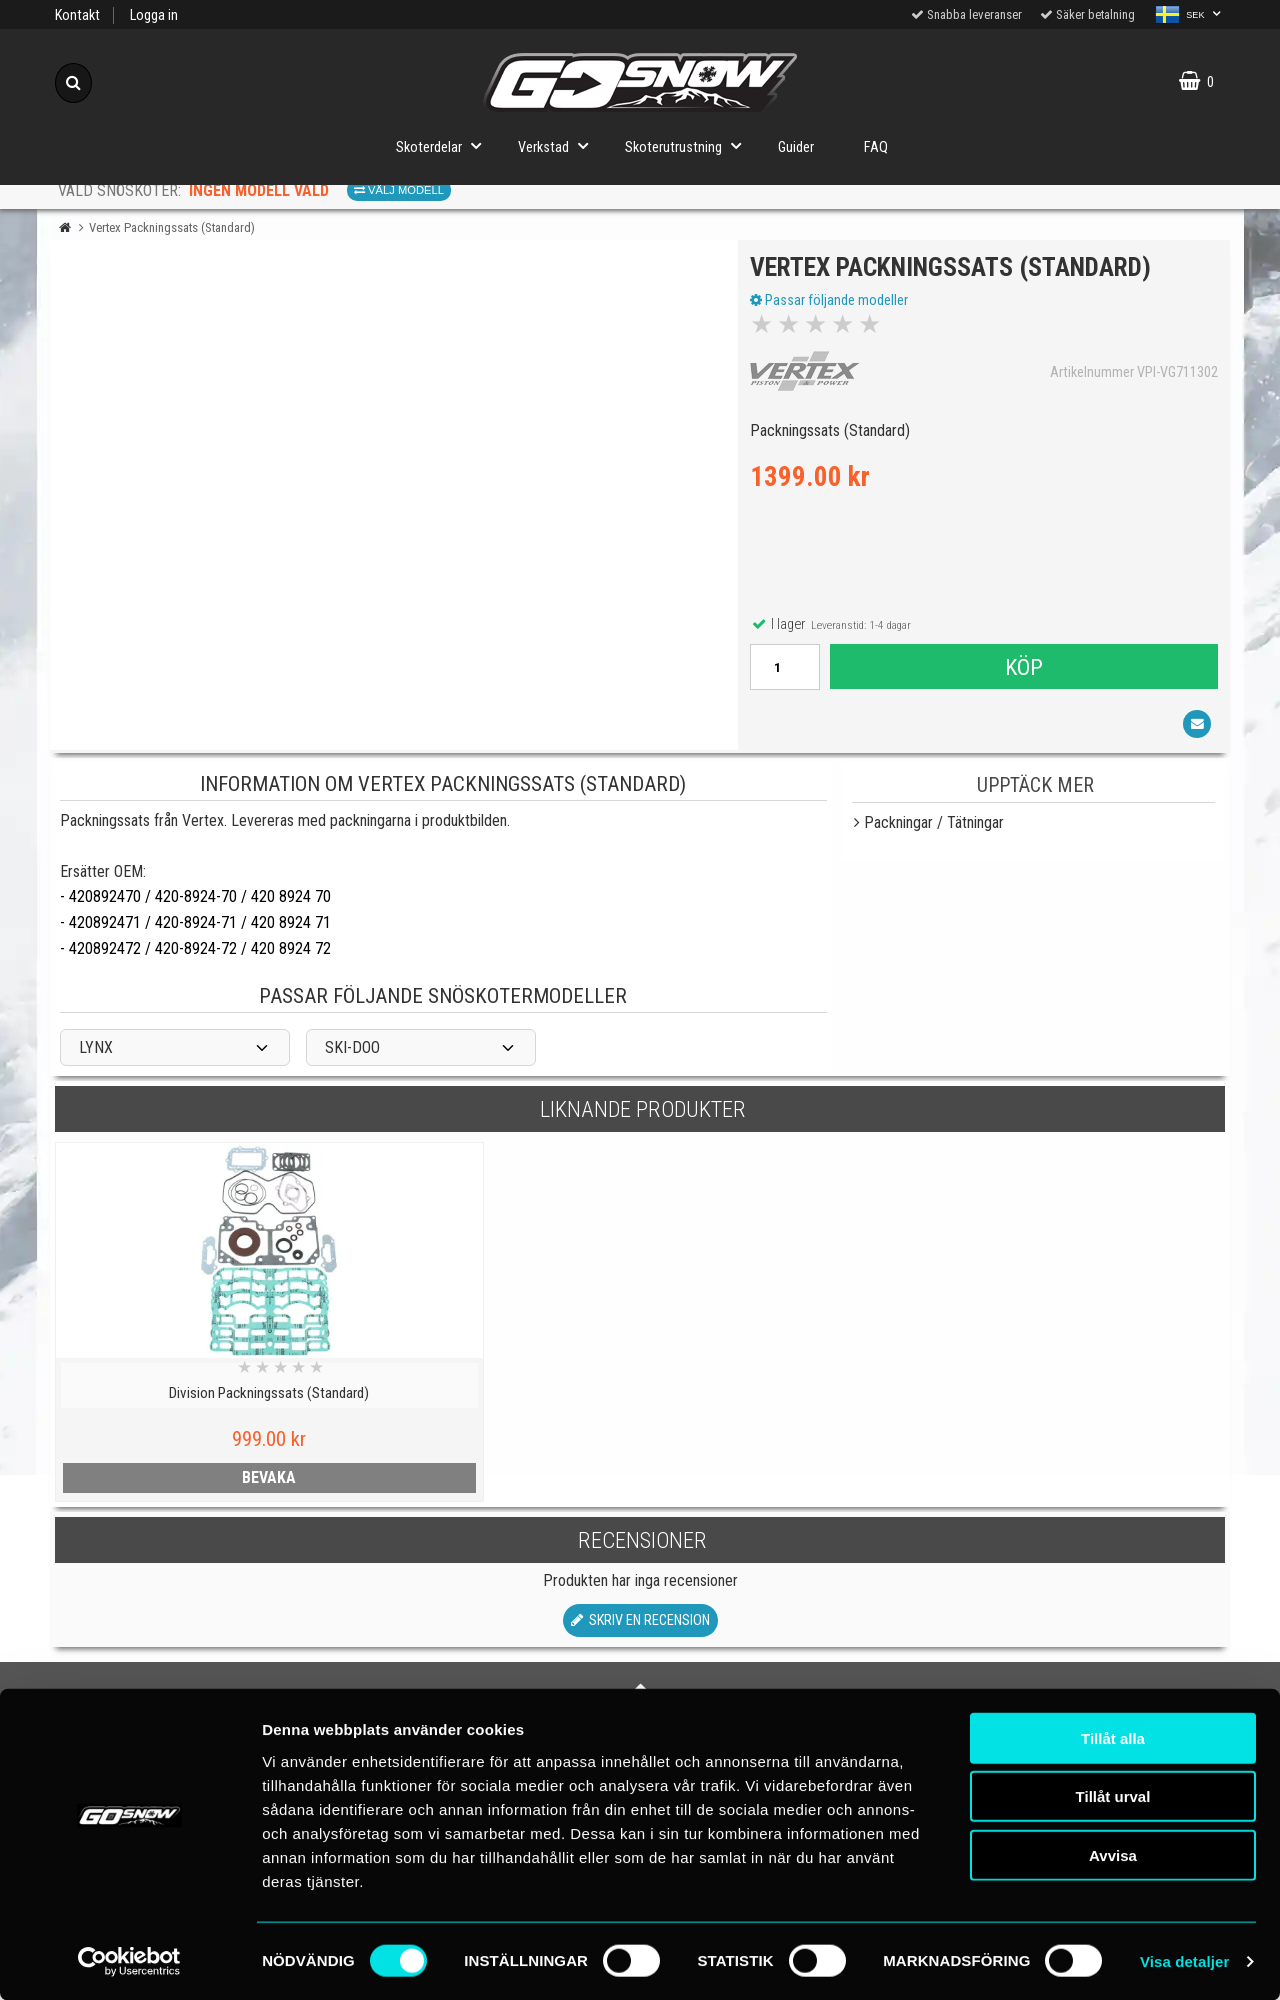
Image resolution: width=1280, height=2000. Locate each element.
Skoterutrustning (689, 145)
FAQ (876, 147)
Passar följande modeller (832, 303)
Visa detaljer (1184, 1960)
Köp (1023, 670)
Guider (796, 147)
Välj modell (399, 190)
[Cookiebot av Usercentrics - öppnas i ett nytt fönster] (129, 1961)
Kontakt (77, 15)
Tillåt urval (1113, 1795)
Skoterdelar (444, 145)
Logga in (154, 15)
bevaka (197, 1484)
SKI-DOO (352, 1054)
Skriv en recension (640, 1627)
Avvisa (1113, 1853)
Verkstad (559, 145)
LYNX (96, 1054)
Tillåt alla (1113, 1736)
